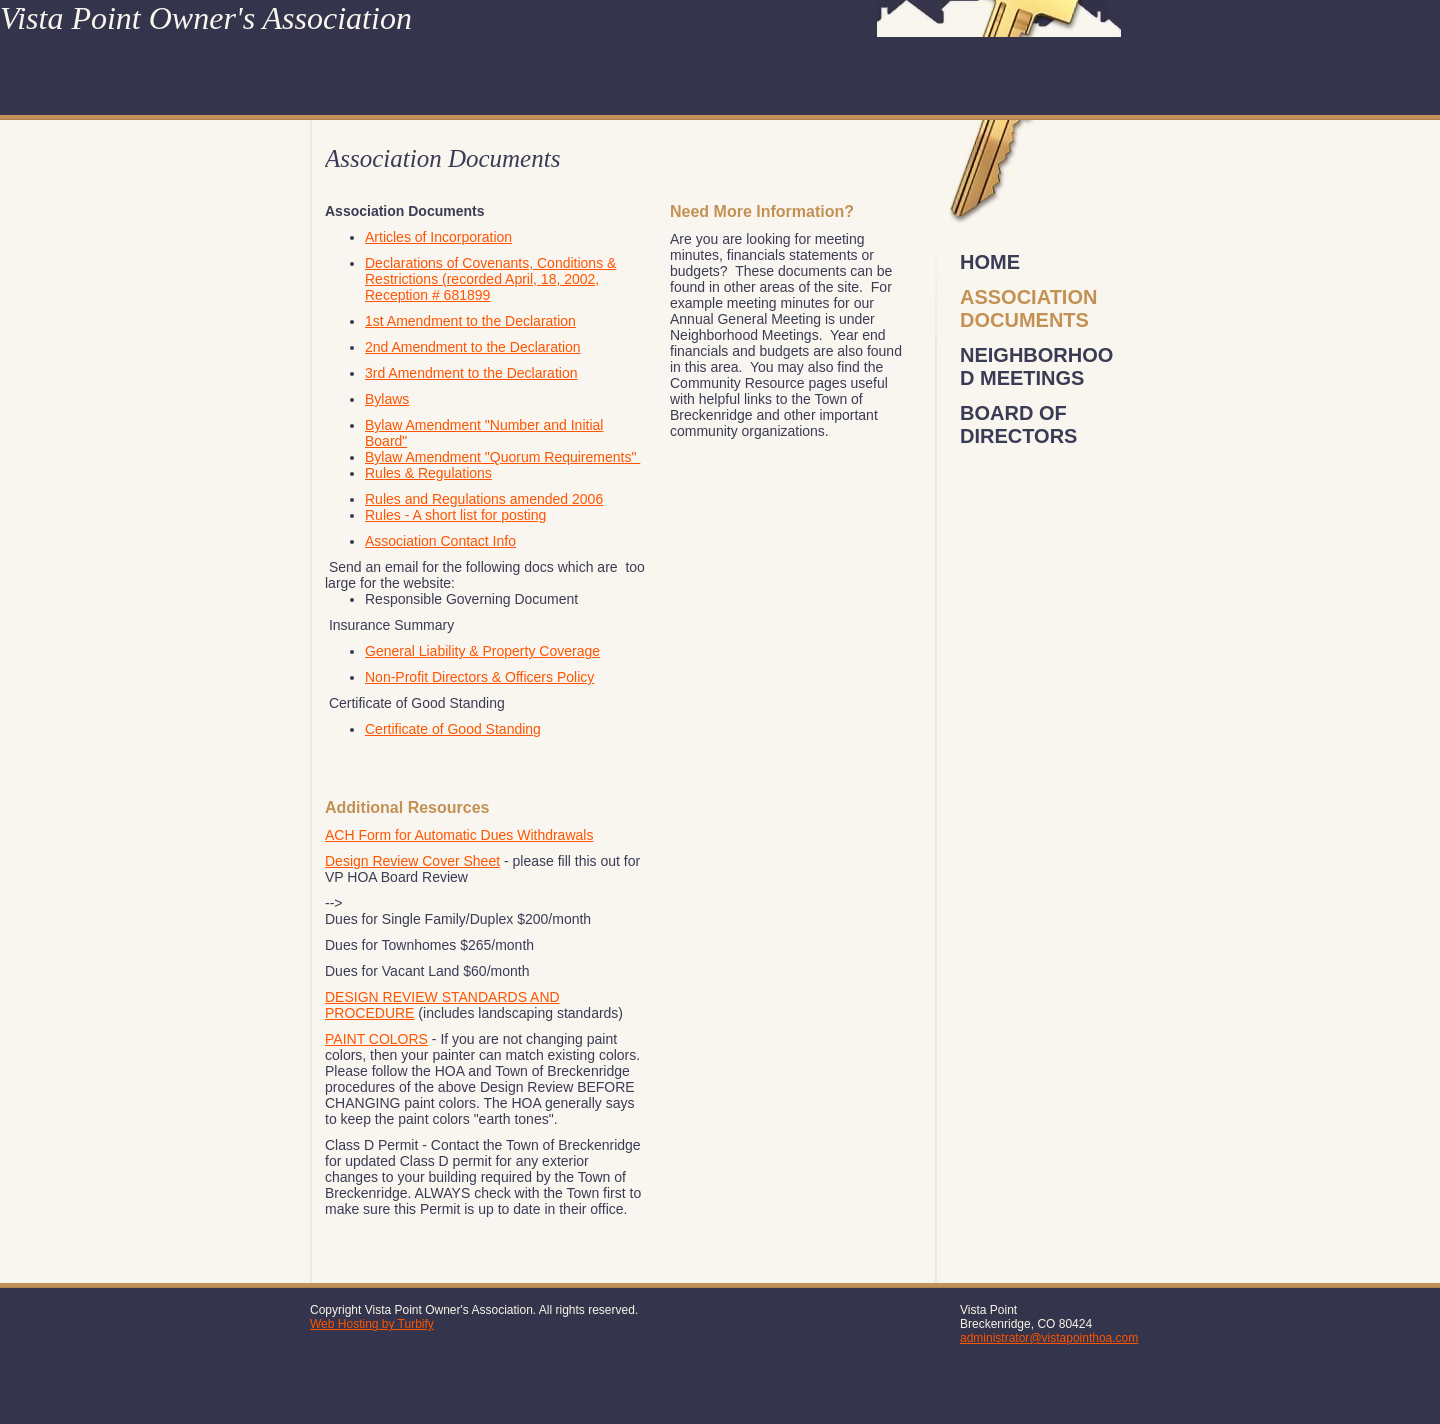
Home (990, 262)
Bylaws (387, 399)
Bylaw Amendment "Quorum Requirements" (502, 457)
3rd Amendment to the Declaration (471, 373)
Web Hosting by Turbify (372, 1324)
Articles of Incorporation (438, 237)
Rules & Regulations (428, 473)
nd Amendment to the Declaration (477, 347)
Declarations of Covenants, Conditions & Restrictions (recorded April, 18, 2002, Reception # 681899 (490, 279)
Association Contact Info (440, 541)
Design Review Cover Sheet (412, 861)
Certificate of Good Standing (453, 729)
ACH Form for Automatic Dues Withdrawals (459, 835)
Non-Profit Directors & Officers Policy (479, 677)
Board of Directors (1018, 424)
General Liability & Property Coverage (482, 651)
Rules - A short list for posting (455, 515)
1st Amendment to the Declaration (470, 321)
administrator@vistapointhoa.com (1049, 1338)
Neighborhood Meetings (1036, 366)
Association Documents (1028, 308)
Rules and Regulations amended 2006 (484, 499)
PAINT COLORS (376, 1039)
